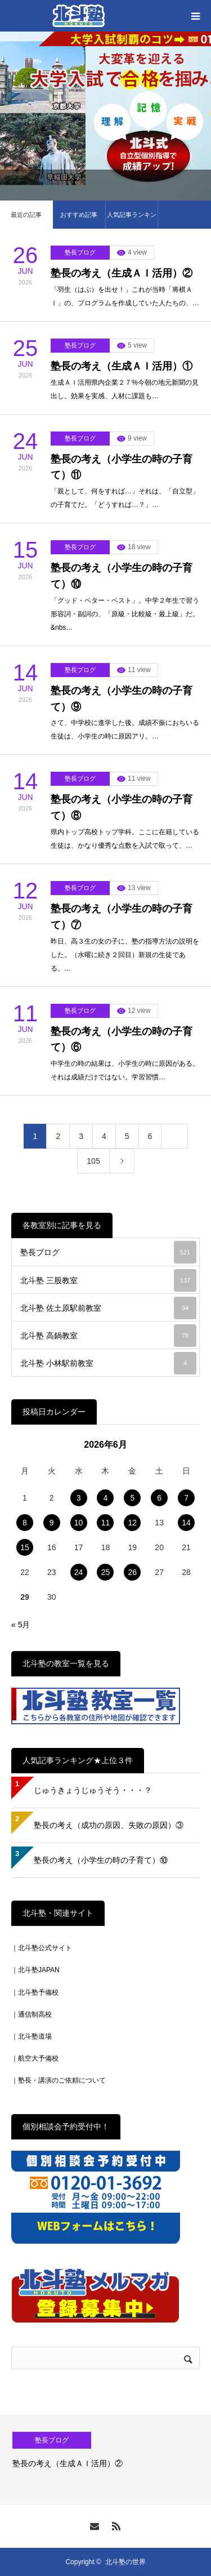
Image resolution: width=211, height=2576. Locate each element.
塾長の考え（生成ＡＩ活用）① (121, 366)
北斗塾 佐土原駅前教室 (108, 1308)
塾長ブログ (80, 252)
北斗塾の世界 (125, 2562)
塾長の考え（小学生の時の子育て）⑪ (121, 467)
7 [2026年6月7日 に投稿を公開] (186, 1497)
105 (93, 1160)
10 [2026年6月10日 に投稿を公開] (78, 1522)
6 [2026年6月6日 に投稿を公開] (159, 1497)
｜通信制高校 (31, 2014)
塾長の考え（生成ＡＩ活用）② (121, 273)
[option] (105, 2460)
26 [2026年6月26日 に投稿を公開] (132, 1572)
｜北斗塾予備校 (35, 1992)
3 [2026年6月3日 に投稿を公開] (79, 1497)
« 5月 (20, 1624)
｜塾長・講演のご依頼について (58, 2080)
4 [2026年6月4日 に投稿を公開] (106, 1497)
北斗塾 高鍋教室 (108, 1335)
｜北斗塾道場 (31, 2036)
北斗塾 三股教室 (108, 1280)
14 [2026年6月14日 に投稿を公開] (186, 1522)
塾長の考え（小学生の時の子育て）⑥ (121, 1039)
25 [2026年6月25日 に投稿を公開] (105, 1572)
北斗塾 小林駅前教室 (108, 1363)
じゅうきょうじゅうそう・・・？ (93, 1790)
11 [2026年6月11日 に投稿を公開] (105, 1522)
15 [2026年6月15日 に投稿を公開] (24, 1547)
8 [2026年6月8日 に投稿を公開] (25, 1522)
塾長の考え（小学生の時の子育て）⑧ (121, 807)
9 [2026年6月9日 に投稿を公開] (52, 1522)
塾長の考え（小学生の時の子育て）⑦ (121, 917)
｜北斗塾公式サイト (41, 1948)
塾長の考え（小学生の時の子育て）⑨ (121, 699)
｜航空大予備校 (35, 2058)
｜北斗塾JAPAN (35, 1970)
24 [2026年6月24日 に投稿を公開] (78, 1572)
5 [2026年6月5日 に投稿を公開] (132, 1497)
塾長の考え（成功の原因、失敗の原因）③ (108, 1825)
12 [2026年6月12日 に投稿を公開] (132, 1522)
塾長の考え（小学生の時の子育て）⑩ (121, 576)
